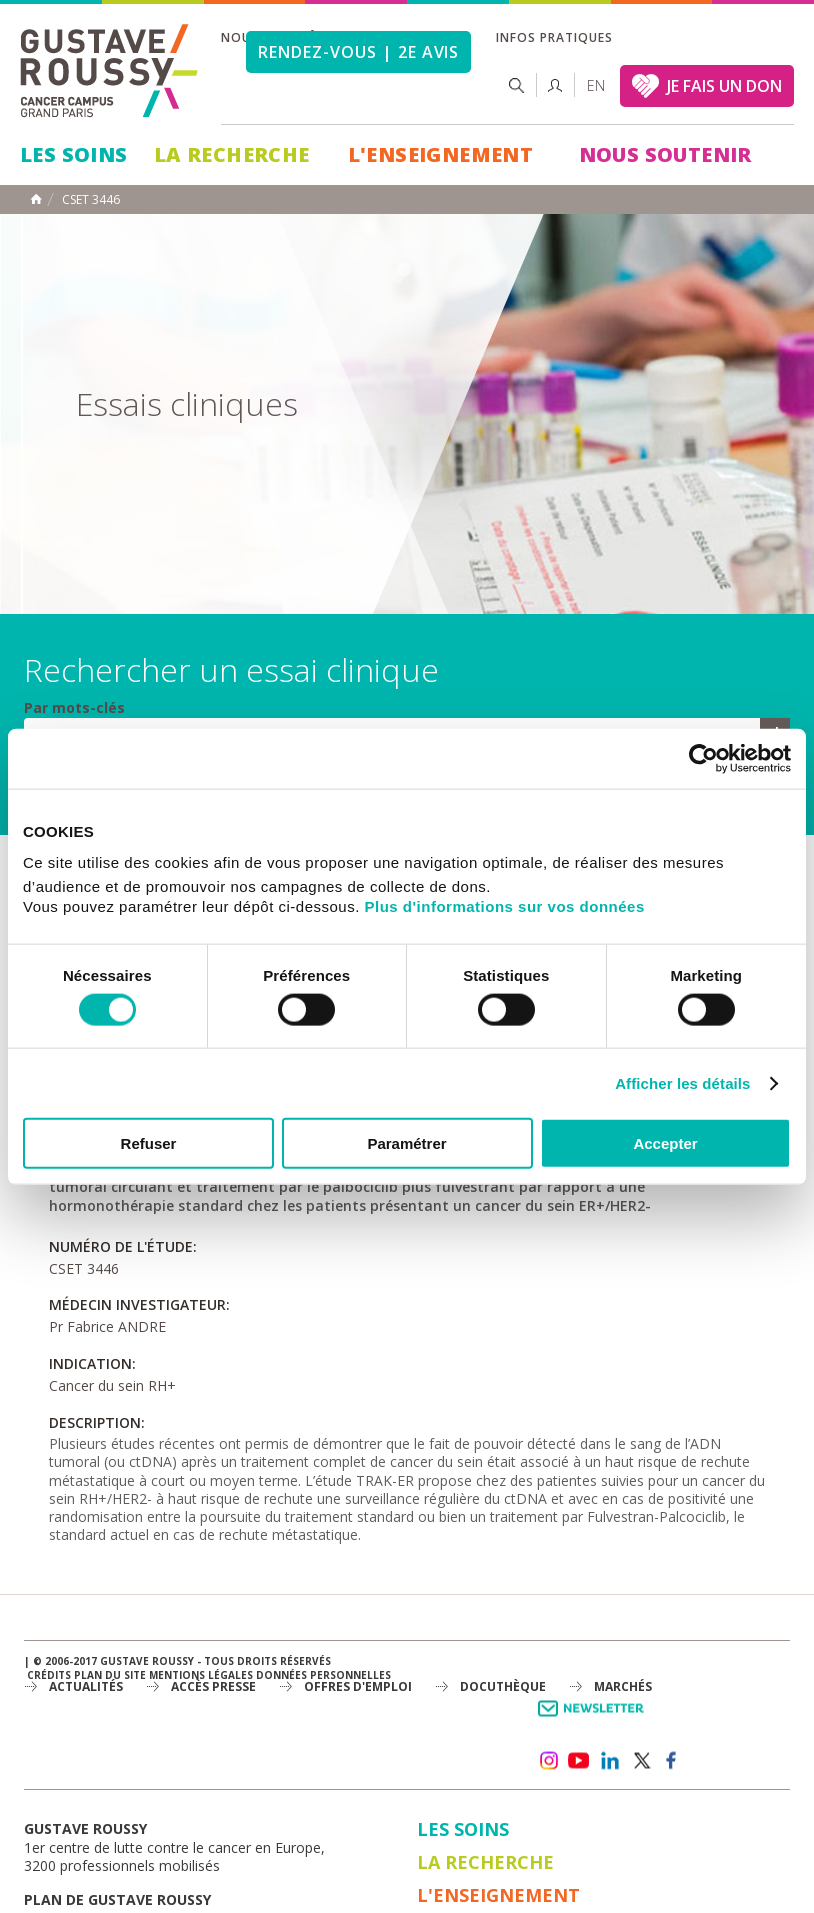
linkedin (610, 1761)
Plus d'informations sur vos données (505, 906)
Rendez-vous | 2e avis (358, 52)
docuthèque (503, 1686)
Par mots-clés (74, 708)
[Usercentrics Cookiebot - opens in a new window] (703, 758)
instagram (548, 1761)
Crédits (49, 1675)
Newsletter (594, 1718)
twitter (641, 1761)
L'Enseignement (441, 154)
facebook (672, 1761)
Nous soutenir (665, 154)
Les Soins (74, 154)
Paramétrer (406, 1143)
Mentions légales (201, 1675)
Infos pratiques (554, 37)
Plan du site (110, 1675)
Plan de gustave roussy (117, 1899)
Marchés (623, 1686)
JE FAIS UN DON (724, 86)
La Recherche (232, 154)
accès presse (213, 1686)
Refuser (149, 1143)
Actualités (86, 1686)
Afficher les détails (682, 1082)
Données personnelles (323, 1675)
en (596, 85)
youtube (579, 1761)
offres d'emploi (358, 1686)
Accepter (665, 1143)
